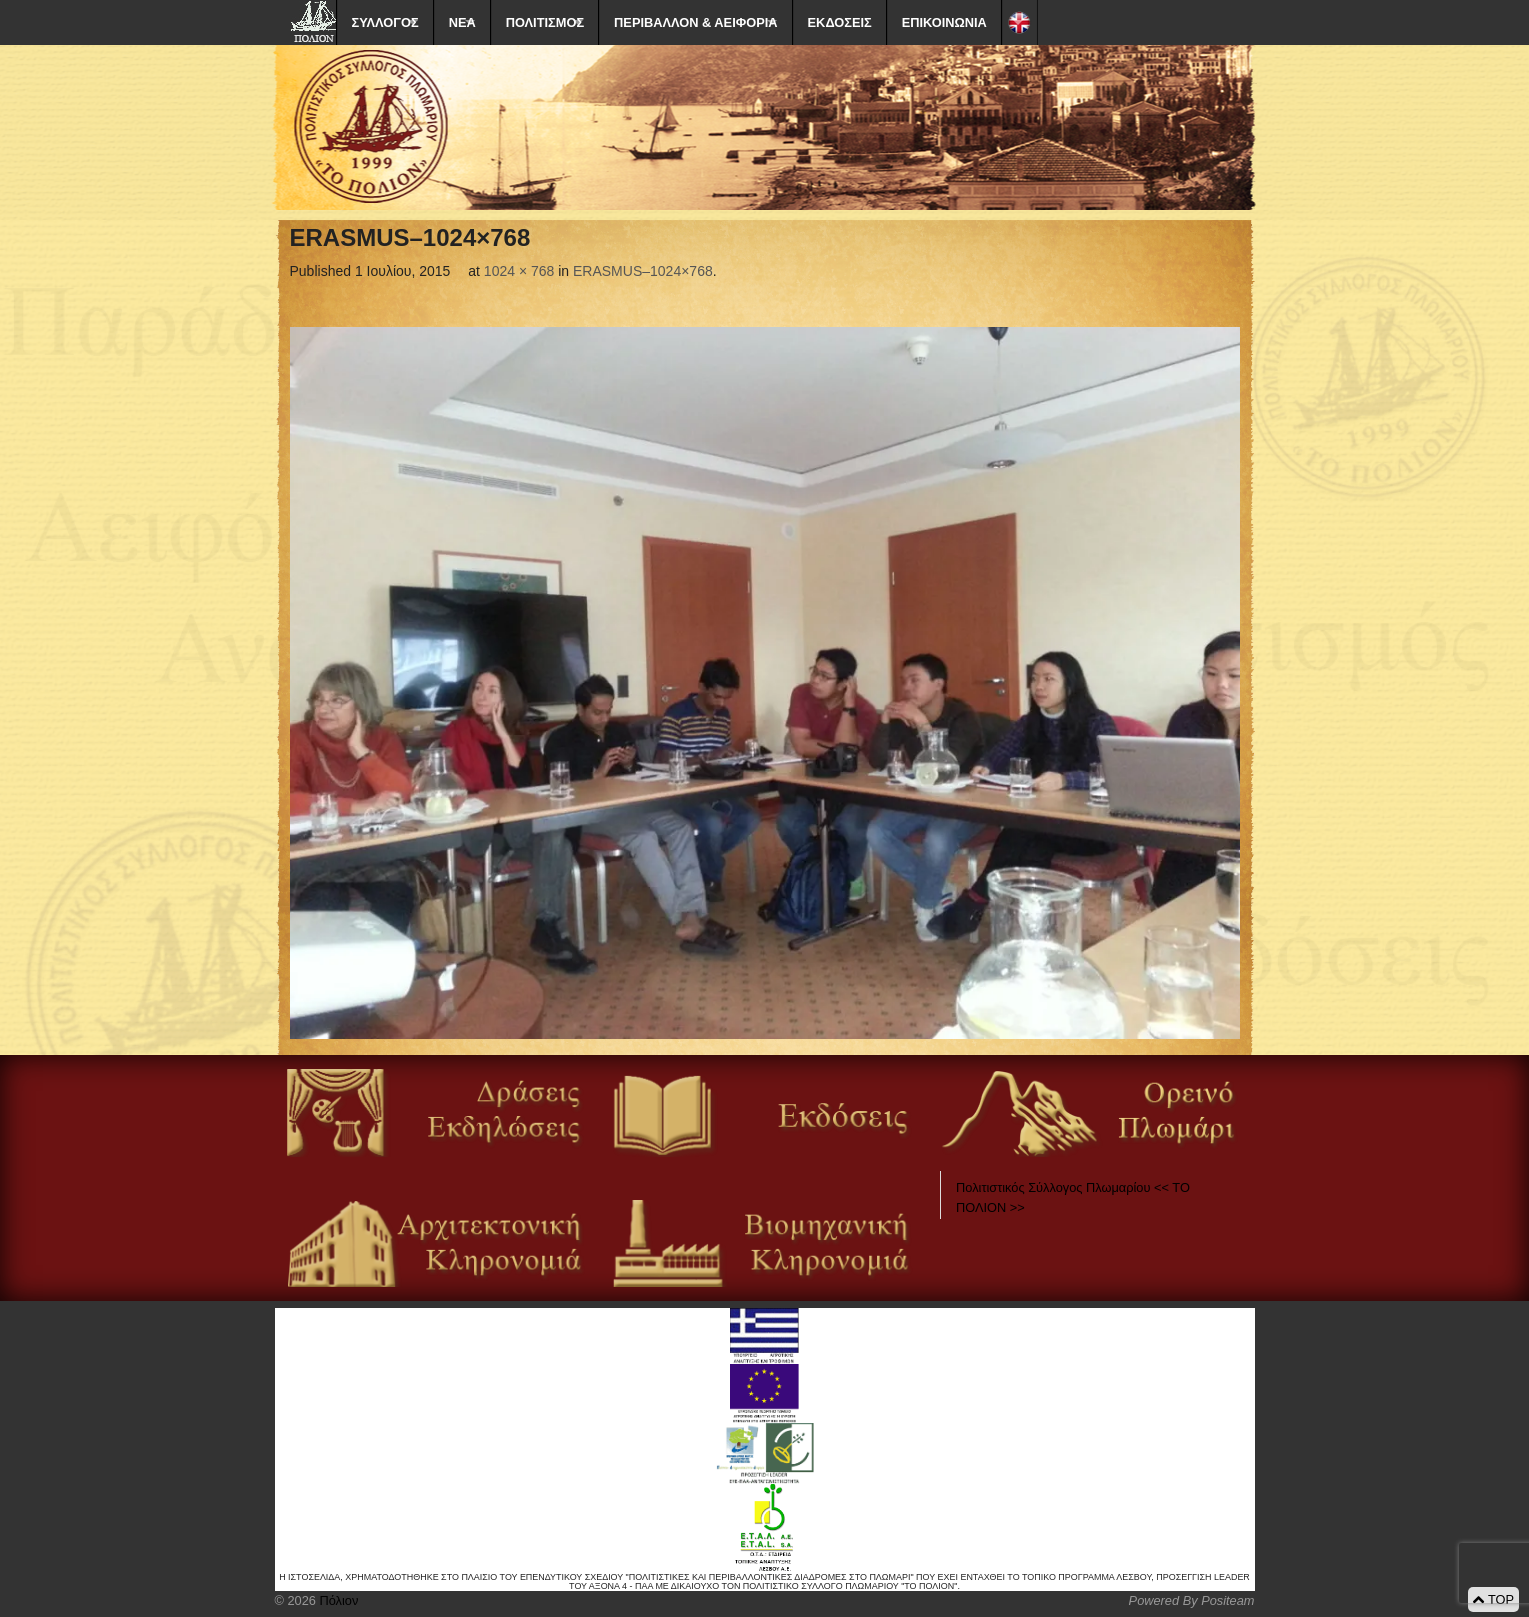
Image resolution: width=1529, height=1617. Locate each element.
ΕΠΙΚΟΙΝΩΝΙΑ (944, 22)
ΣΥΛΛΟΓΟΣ (385, 22)
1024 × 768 (519, 271)
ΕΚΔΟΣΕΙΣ (840, 22)
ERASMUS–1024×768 (643, 271)
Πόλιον (337, 1600)
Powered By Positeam (1192, 1600)
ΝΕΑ (462, 22)
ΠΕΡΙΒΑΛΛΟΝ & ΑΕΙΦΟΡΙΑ (695, 22)
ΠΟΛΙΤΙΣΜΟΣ (545, 22)
